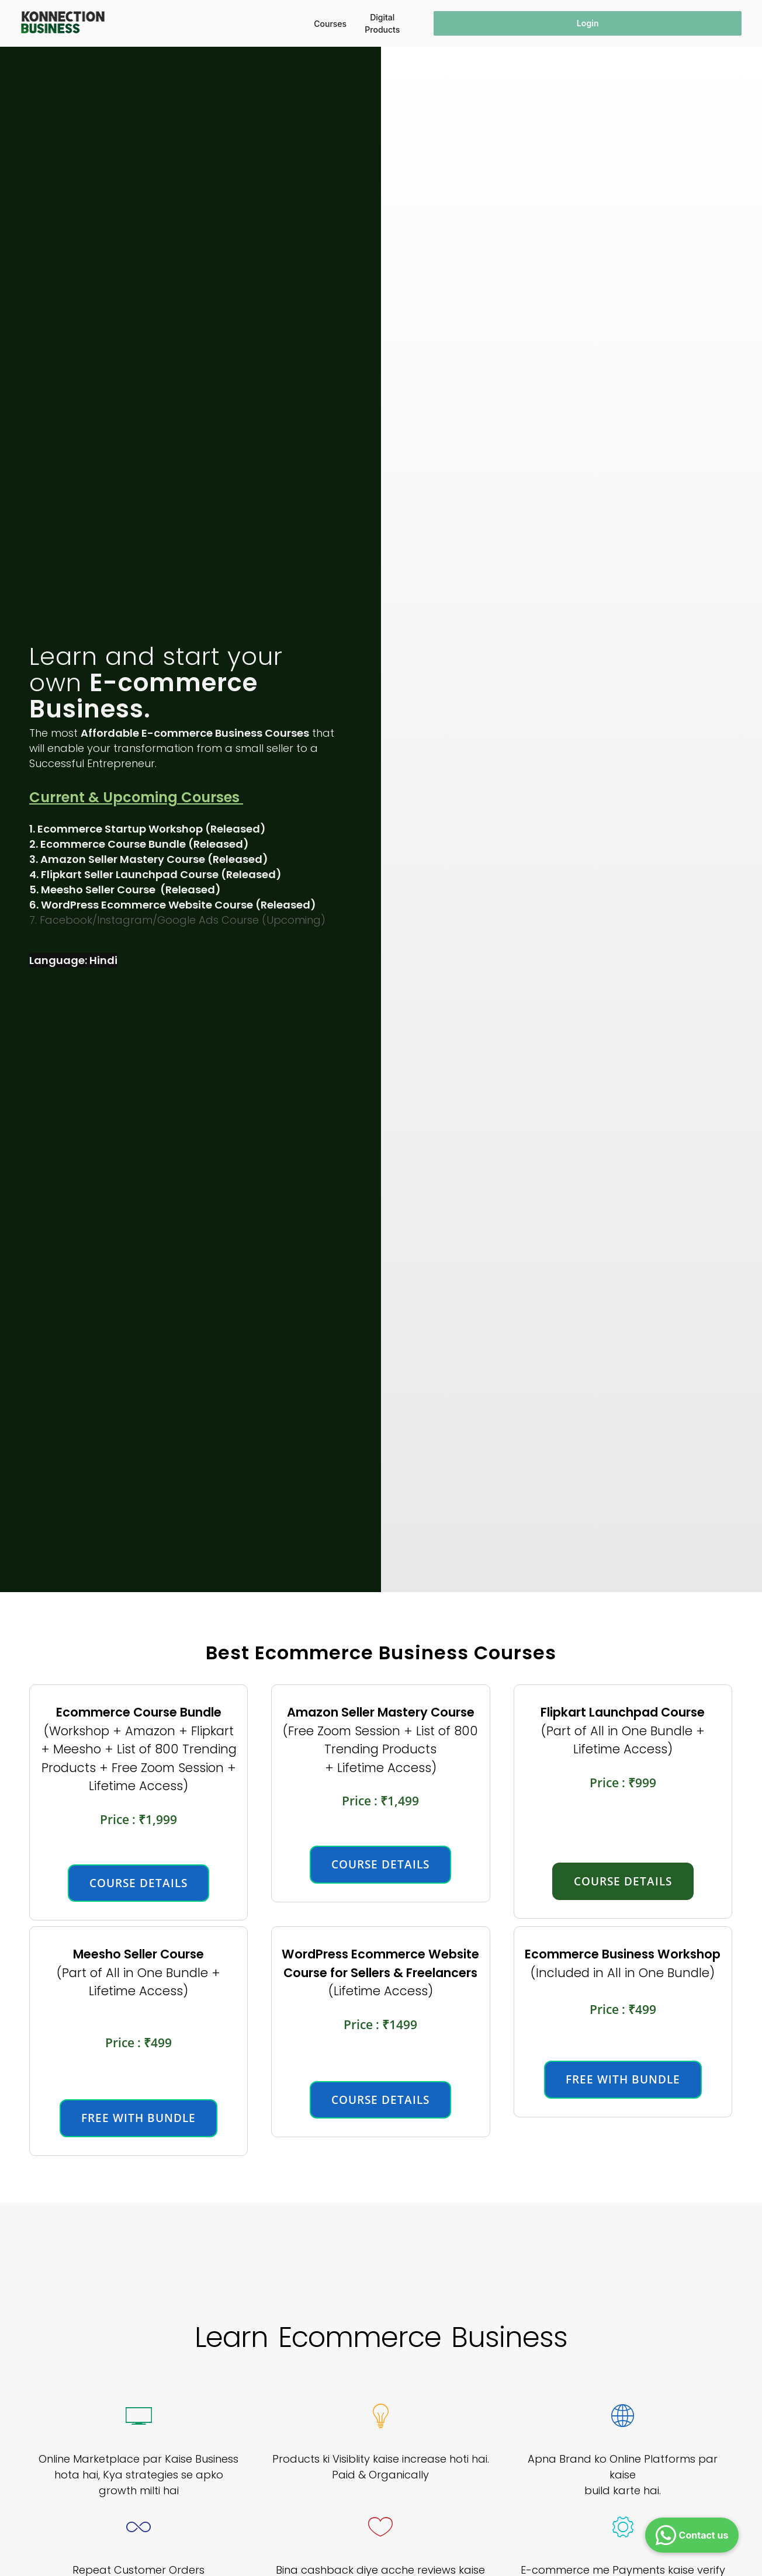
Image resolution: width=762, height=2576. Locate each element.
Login (588, 23)
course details (138, 1883)
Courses (330, 24)
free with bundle (138, 2118)
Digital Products (382, 23)
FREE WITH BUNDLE (623, 2079)
